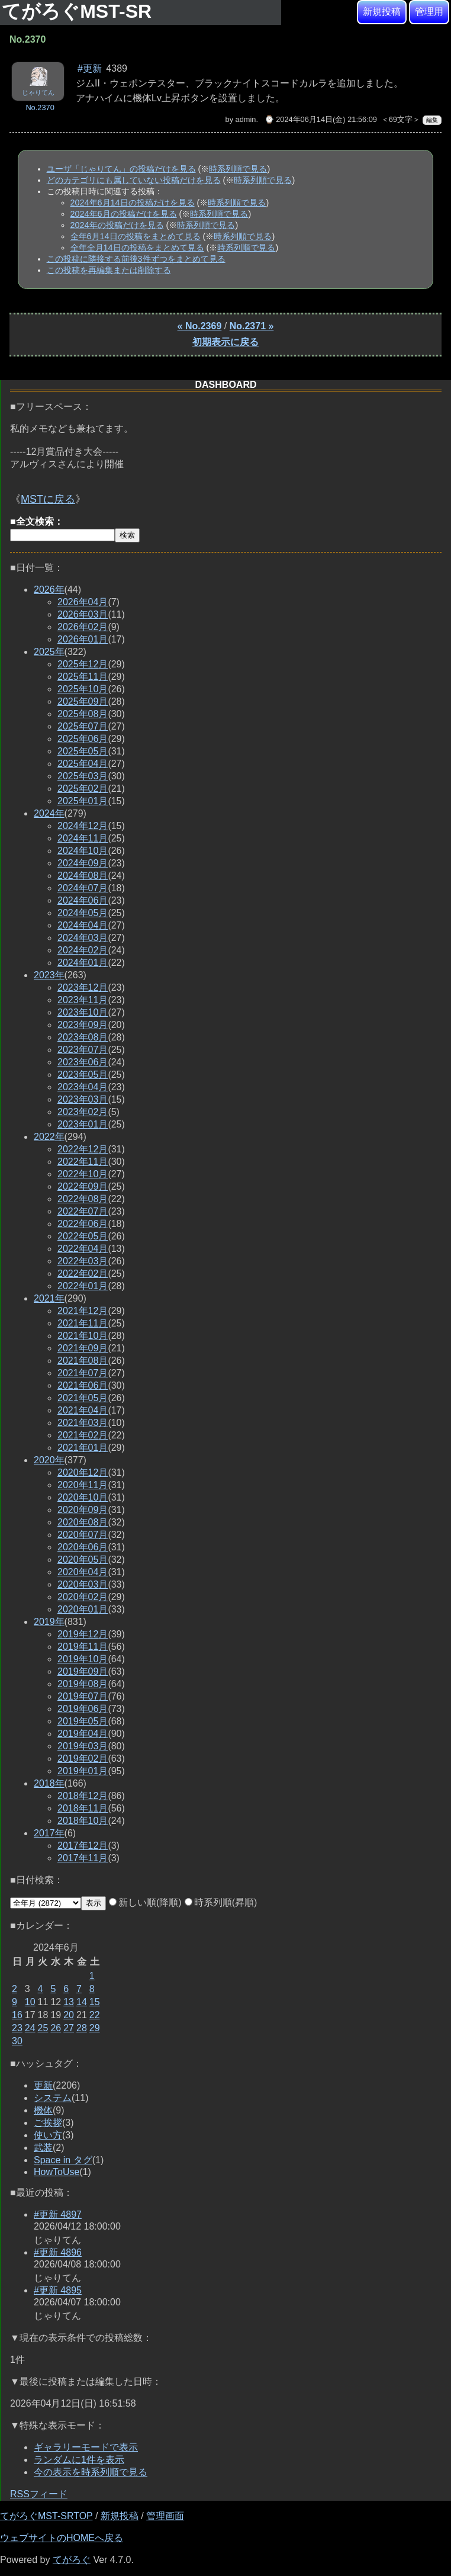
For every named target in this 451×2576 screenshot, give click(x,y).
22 (94, 2015)
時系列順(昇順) (221, 1902)
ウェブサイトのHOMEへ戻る (61, 2538)
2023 (49, 975)
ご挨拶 (48, 2123)
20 (68, 2015)
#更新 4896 (58, 2252)
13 (68, 2002)
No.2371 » (252, 326)
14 (81, 2002)
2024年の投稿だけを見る (117, 225)
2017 (49, 1833)
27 (68, 2028)
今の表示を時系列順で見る (90, 2472)
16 (17, 2015)
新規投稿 (382, 12)
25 (43, 2028)
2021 (49, 1298)
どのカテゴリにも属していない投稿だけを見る (134, 180)
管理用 (429, 12)
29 (94, 2028)
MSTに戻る (48, 499)
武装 (43, 2148)
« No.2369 (200, 326)
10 (30, 2002)
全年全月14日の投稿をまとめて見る (137, 247)
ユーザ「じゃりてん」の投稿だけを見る (121, 169)
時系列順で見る (238, 169)
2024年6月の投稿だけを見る (123, 214)
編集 (432, 120)
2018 (49, 1783)
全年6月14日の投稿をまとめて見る (135, 236)
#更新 (90, 68)
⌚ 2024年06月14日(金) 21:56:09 (321, 119)
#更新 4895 (58, 2290)
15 (94, 2002)
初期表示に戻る (225, 342)
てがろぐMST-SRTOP (46, 2516)
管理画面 (165, 2516)
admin (246, 119)
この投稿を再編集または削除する (109, 270)
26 (55, 2028)
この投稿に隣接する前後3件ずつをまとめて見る (136, 259)
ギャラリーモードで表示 (86, 2447)
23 (17, 2028)
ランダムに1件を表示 (79, 2460)
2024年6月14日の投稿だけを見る (132, 202)
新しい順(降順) (145, 1902)
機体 (43, 2110)
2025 (49, 652)
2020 (49, 1460)
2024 (49, 813)
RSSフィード (38, 2494)
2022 (49, 1137)
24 (30, 2028)
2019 (49, 1622)
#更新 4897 (58, 2214)
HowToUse (56, 2172)
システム (53, 2098)
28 (81, 2028)
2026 (49, 589)
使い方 (48, 2135)
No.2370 (39, 107)
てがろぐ (72, 2560)
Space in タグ (63, 2160)
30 (17, 2041)
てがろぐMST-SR (79, 11)
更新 (43, 2085)
